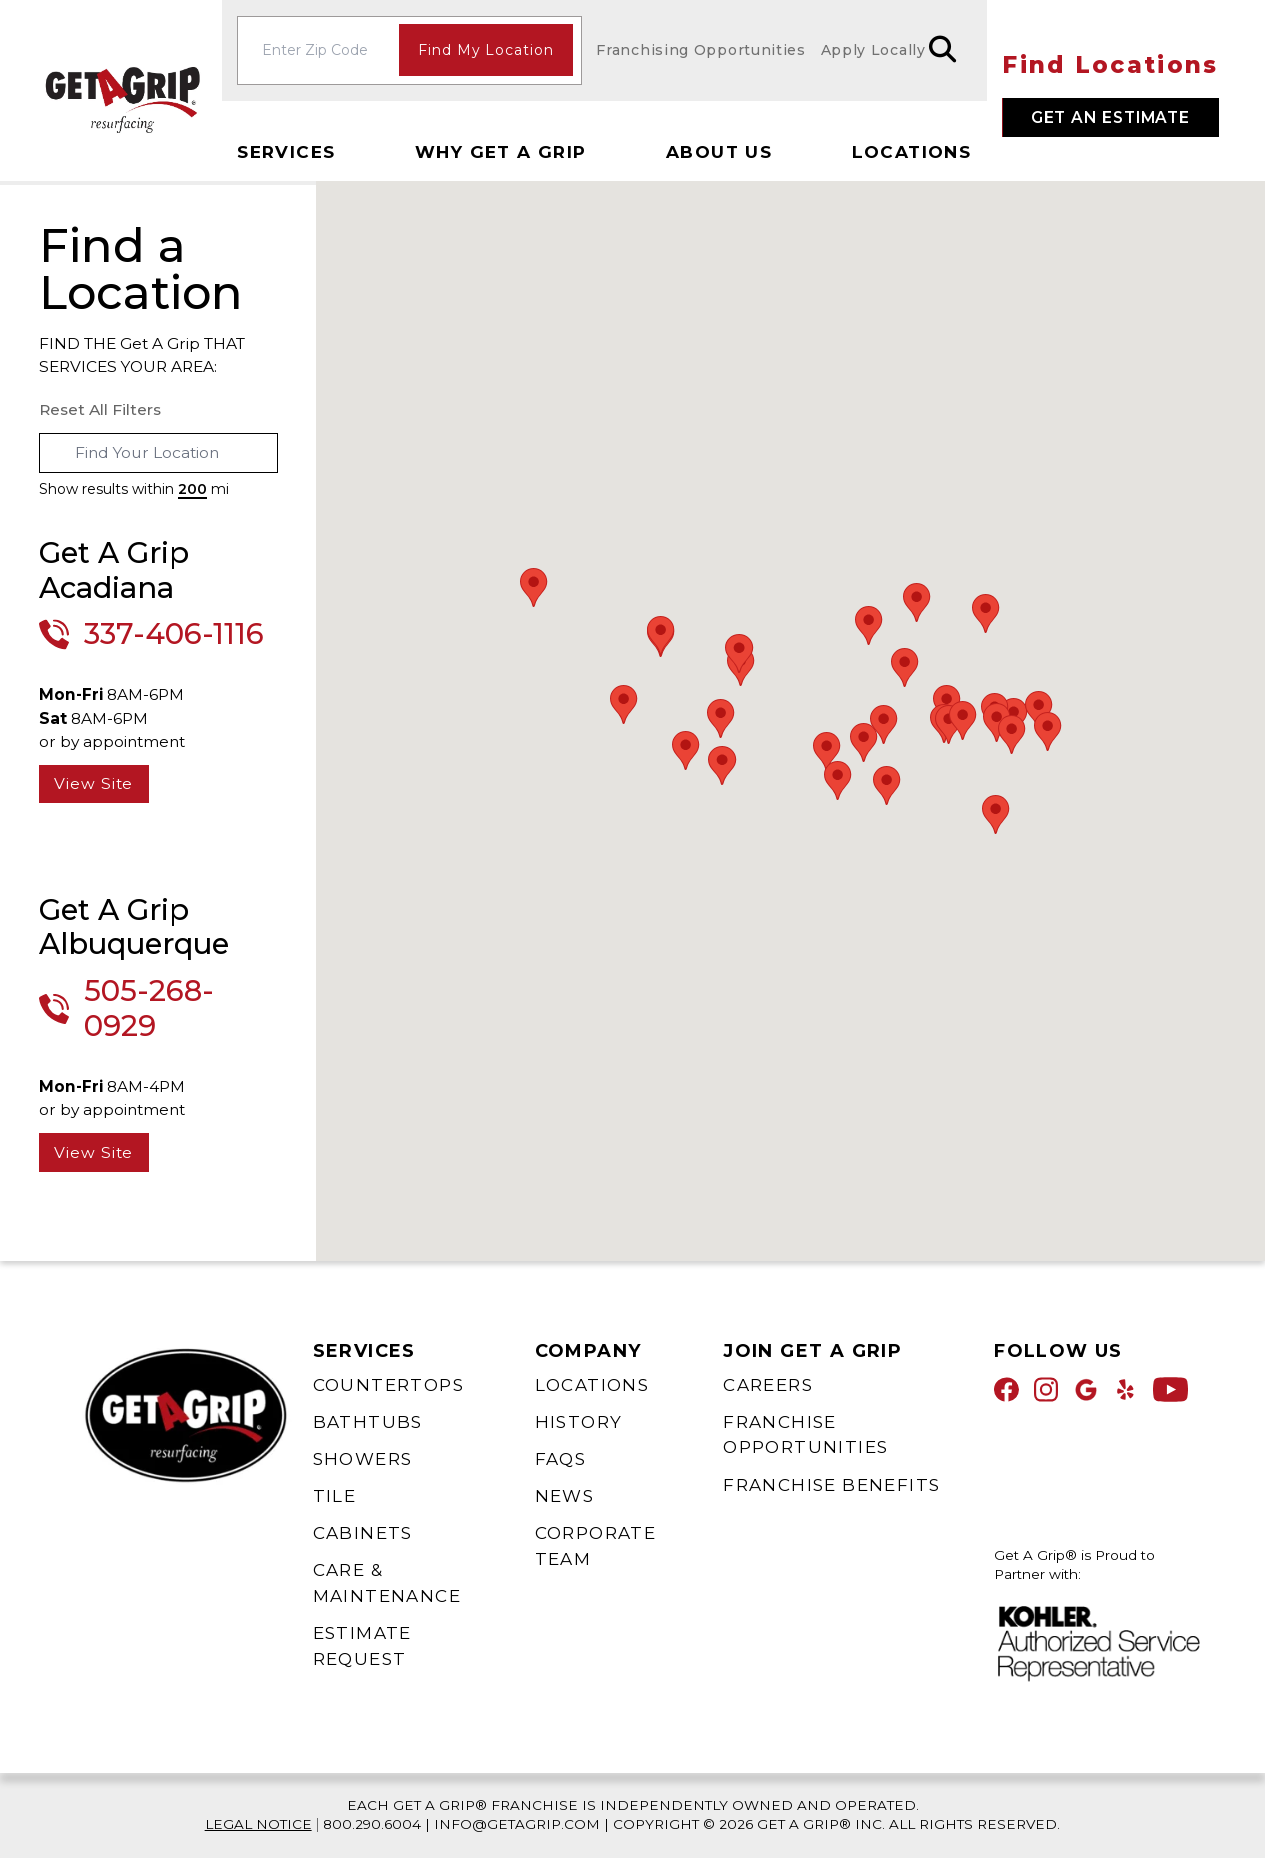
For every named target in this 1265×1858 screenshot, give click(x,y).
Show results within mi (134, 489)
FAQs (561, 1459)
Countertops (388, 1385)
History (579, 1422)
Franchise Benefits (831, 1485)
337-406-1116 (174, 634)
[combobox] (158, 453)
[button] (905, 668)
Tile (335, 1496)
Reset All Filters (100, 409)
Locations (912, 152)
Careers (768, 1385)
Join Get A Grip (812, 1351)
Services (286, 152)
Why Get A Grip (501, 152)
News (565, 1496)
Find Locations (1110, 65)
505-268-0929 (149, 1008)
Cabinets (363, 1533)
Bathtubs (368, 1422)
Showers (363, 1459)
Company (588, 1351)
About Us (719, 152)
